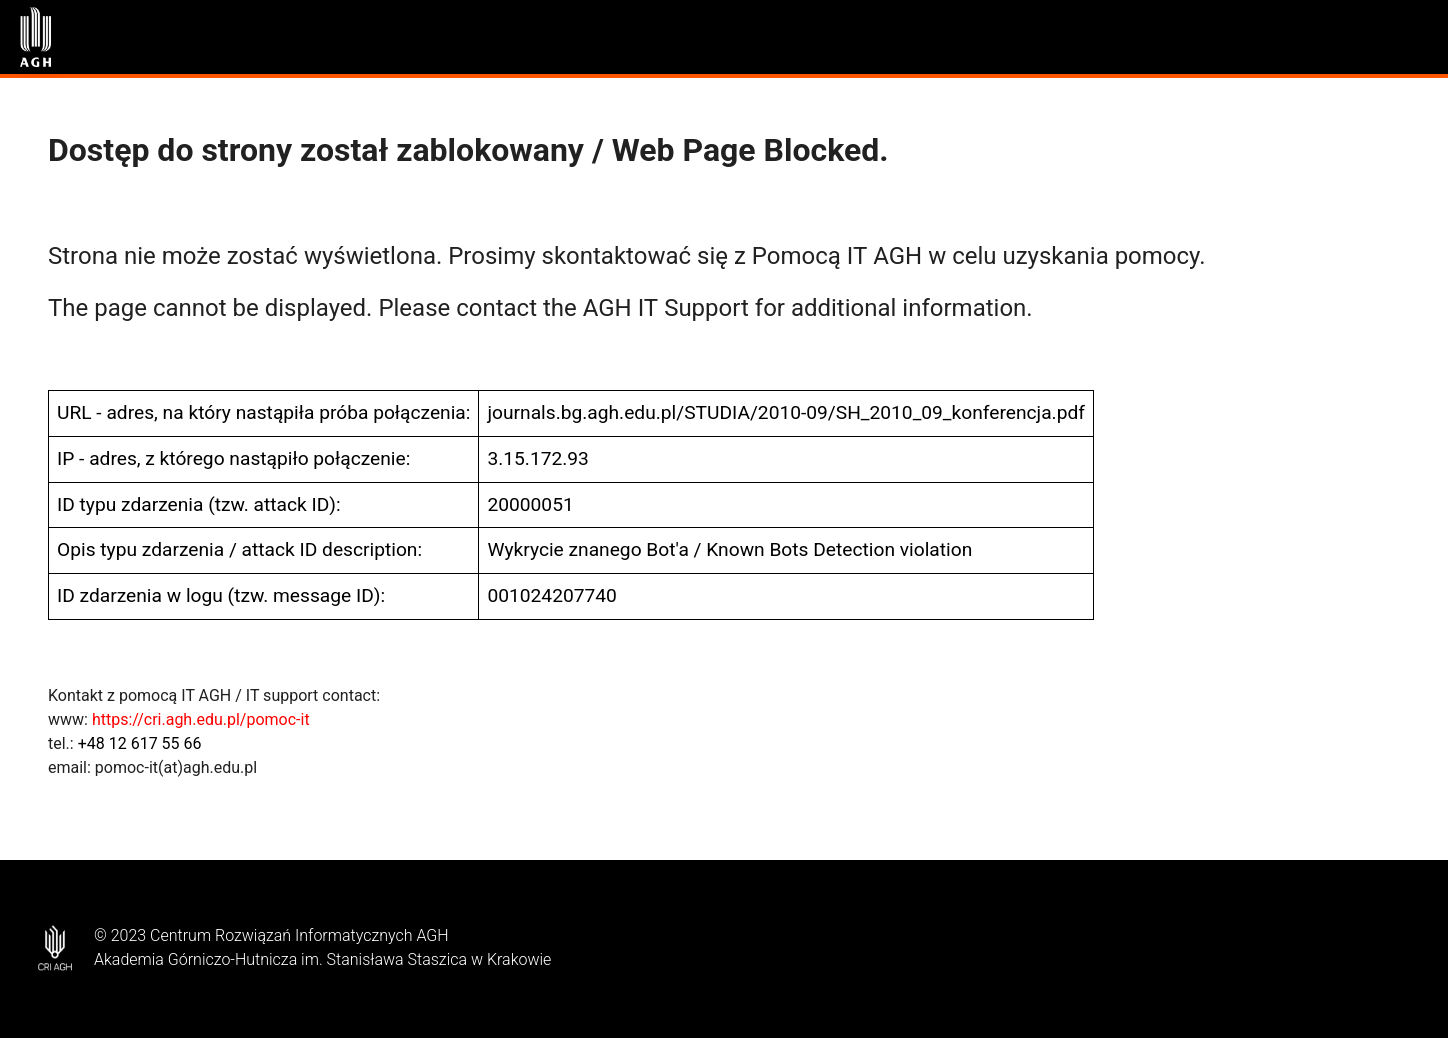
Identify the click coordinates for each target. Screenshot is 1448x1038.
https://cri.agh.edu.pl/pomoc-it (201, 719)
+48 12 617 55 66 (140, 743)
